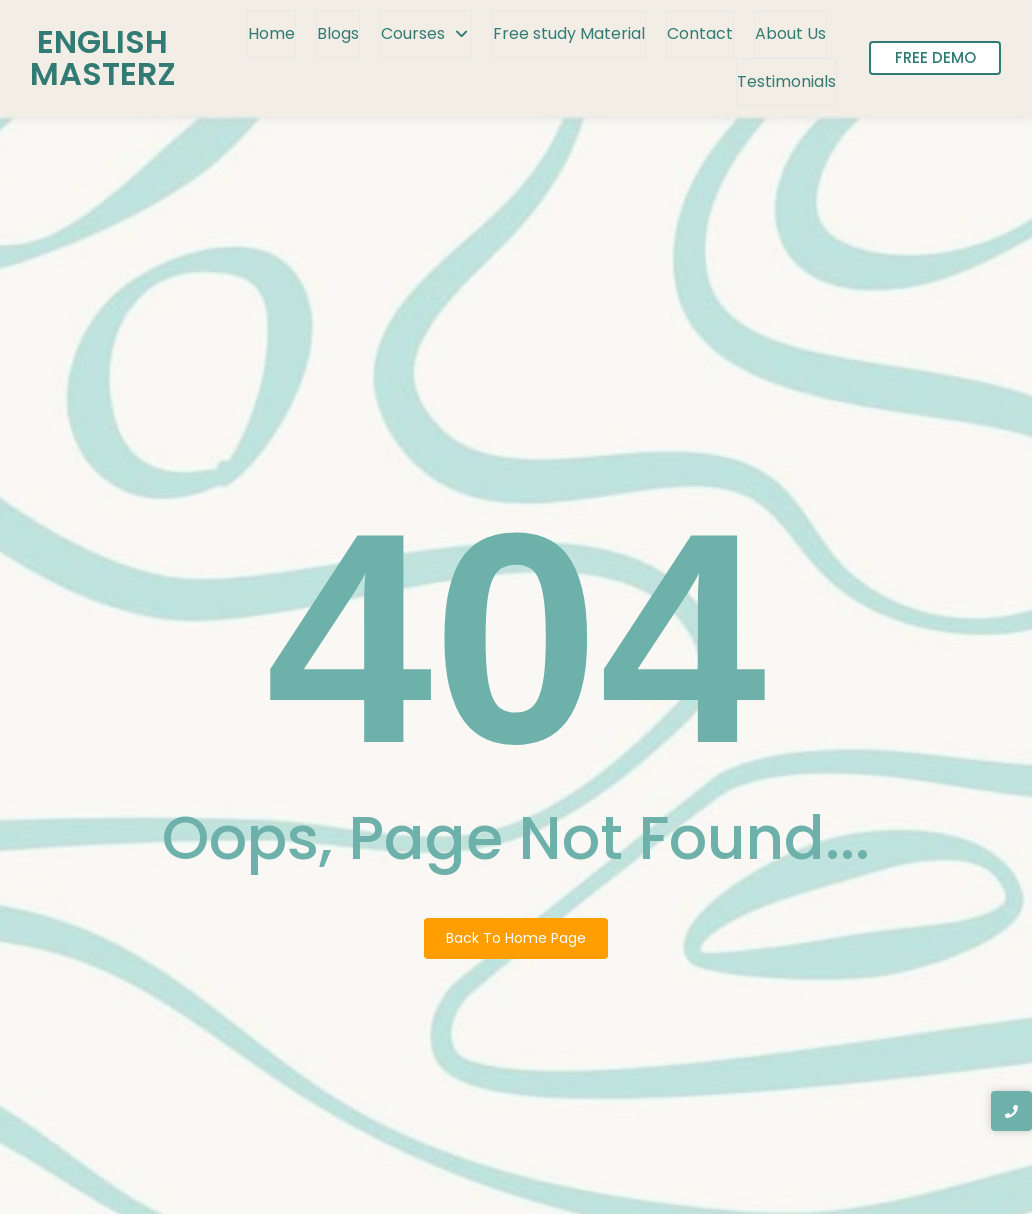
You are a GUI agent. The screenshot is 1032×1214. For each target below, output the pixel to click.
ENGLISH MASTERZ (103, 57)
